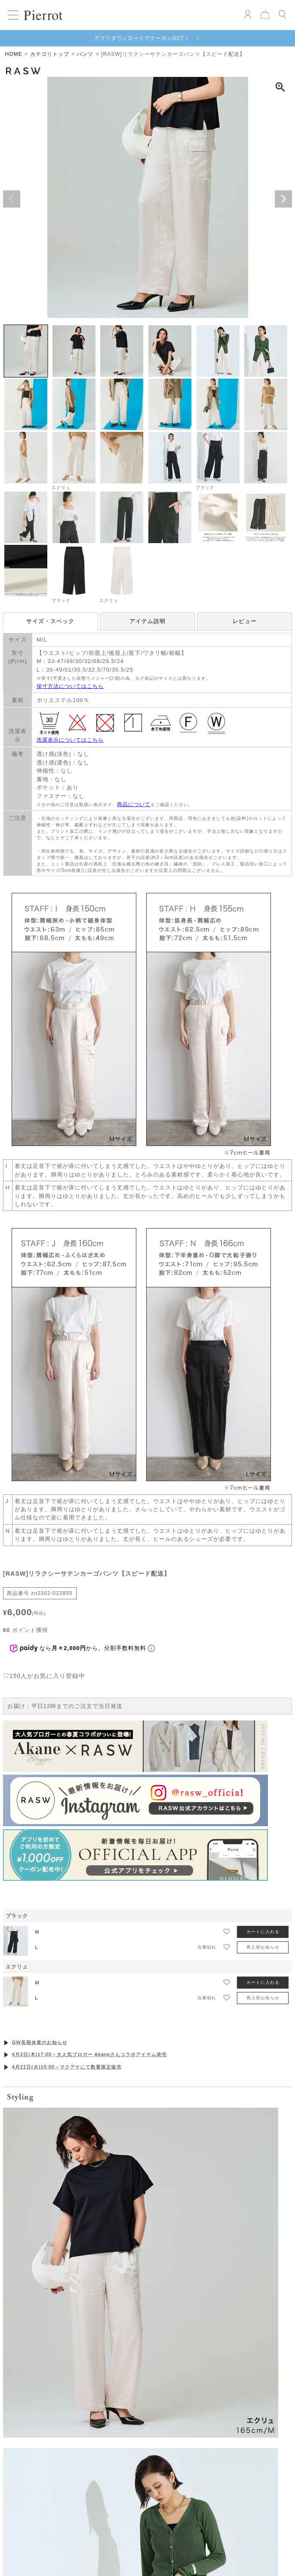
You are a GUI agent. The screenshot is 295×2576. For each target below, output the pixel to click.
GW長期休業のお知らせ (40, 1954)
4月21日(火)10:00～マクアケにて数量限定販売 (67, 1979)
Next (283, 199)
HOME (13, 54)
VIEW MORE (147, 2473)
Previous (11, 199)
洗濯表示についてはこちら (70, 740)
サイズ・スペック (50, 621)
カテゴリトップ (49, 54)
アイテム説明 (147, 621)
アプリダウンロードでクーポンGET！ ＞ (147, 38)
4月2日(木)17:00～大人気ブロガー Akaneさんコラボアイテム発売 (89, 1966)
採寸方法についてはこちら (70, 686)
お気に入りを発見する (147, 2212)
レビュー (245, 621)
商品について (134, 804)
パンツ (85, 54)
